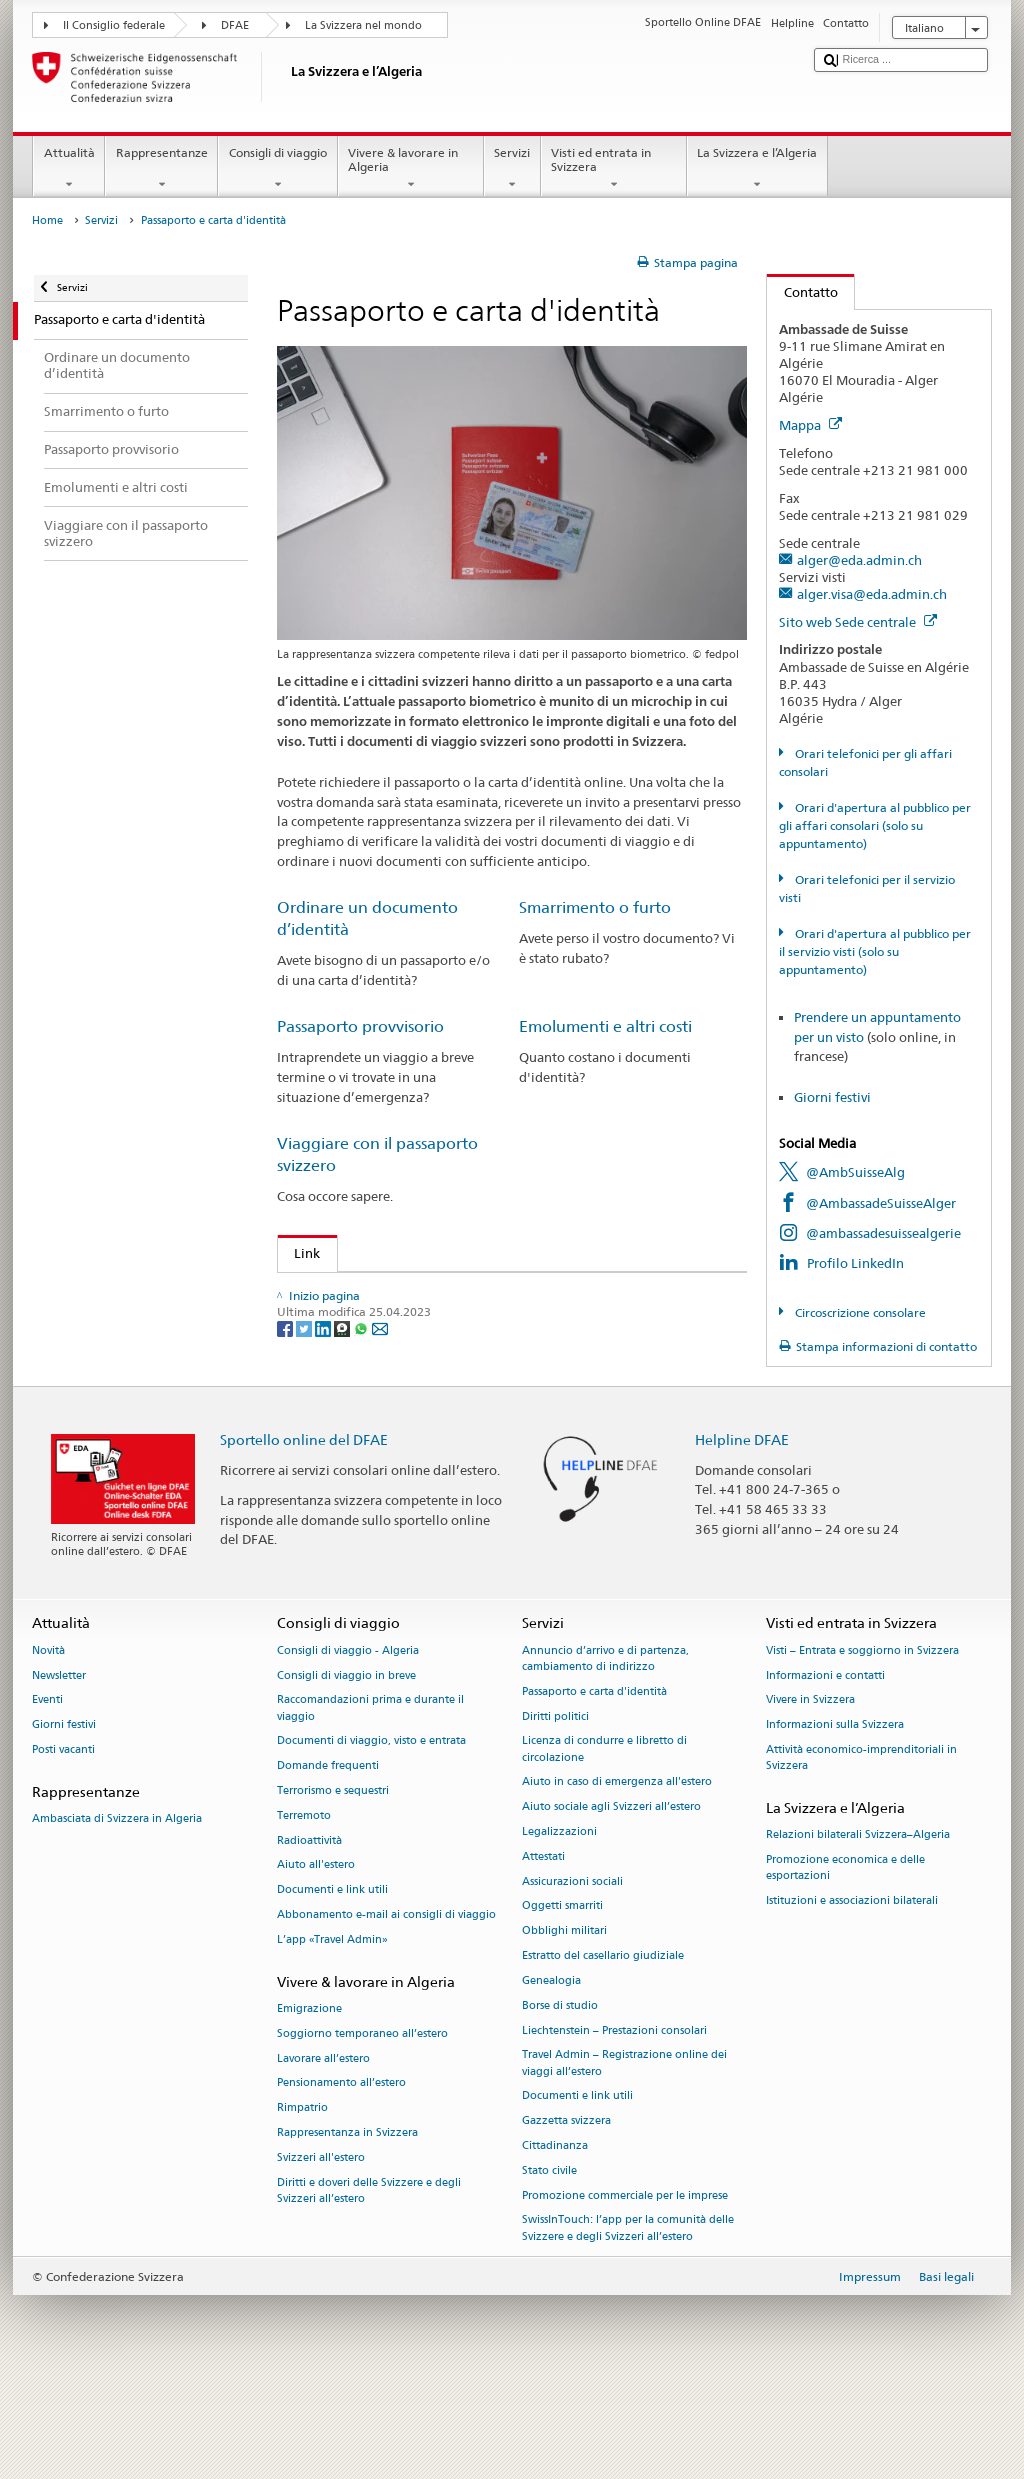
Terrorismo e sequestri (333, 1884)
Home (47, 220)
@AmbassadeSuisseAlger (881, 1203)
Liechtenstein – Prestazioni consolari (614, 2123)
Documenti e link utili (332, 1983)
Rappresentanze (161, 169)
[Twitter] (305, 1450)
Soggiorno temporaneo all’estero (362, 2127)
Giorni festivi (832, 1097)
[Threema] (343, 1450)
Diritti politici (555, 1809)
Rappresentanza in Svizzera (347, 2226)
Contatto (802, 292)
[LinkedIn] (324, 1450)
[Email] (380, 1450)
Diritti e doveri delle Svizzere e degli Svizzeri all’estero (369, 2283)
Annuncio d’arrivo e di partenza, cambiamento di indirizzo (605, 1752)
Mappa (810, 425)
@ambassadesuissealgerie (883, 1233)
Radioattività (309, 1933)
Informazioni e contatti (825, 1768)
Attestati (543, 1950)
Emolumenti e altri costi (605, 1026)
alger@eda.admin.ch (859, 560)
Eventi (47, 1793)
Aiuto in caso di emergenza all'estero (617, 1875)
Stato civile (549, 2264)
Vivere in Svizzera (810, 1793)
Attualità (69, 169)
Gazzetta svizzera (566, 2214)
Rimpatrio (302, 2201)
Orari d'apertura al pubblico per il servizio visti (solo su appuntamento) (874, 951)
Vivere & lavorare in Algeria (411, 169)
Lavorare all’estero (323, 2151)
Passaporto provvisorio (360, 1026)
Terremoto (304, 1909)
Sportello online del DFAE (304, 1532)
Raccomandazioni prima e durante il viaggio (370, 1801)
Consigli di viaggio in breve (346, 1768)
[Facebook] (286, 1450)
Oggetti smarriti (562, 1999)
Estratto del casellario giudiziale (603, 2049)
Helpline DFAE (742, 1532)
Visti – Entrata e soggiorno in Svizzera (862, 1744)
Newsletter (59, 1768)
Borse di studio (560, 2098)
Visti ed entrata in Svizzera (614, 169)
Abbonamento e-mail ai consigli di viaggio (386, 2008)
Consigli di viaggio (277, 169)
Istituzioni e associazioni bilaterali (852, 1994)
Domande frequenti (328, 1859)
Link (299, 1253)
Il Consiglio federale (114, 25)
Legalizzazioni (559, 1925)
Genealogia (551, 2074)
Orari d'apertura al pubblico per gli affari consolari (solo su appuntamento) (874, 825)
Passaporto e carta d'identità (594, 1785)
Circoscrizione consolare (859, 1312)
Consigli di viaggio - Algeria (348, 1744)
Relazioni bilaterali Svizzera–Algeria (858, 1928)
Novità (48, 1744)
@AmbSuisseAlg (855, 1172)
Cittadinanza (555, 2239)
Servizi (512, 169)
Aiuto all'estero (316, 1958)
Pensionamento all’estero (341, 2176)
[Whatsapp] (362, 1450)
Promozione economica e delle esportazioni (845, 1961)
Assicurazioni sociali (572, 1974)
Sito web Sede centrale (858, 622)
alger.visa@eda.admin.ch (872, 594)
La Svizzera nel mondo (363, 25)
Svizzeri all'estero (321, 2251)
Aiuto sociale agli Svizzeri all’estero (611, 1900)
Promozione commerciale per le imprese (625, 2288)
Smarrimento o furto (595, 907)
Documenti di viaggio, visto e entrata (371, 1834)
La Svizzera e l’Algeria (757, 169)
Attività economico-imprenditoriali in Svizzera (861, 1851)
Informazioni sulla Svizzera (835, 1818)
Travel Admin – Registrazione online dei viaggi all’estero (624, 2156)
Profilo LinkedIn (855, 1263)
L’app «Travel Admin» (332, 2033)
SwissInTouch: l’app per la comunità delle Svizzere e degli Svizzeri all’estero (628, 2321)
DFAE (235, 25)
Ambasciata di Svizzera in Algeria (117, 1912)
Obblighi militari (564, 2024)
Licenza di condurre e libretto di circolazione (604, 1842)
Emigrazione (309, 2102)
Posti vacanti (63, 1843)
